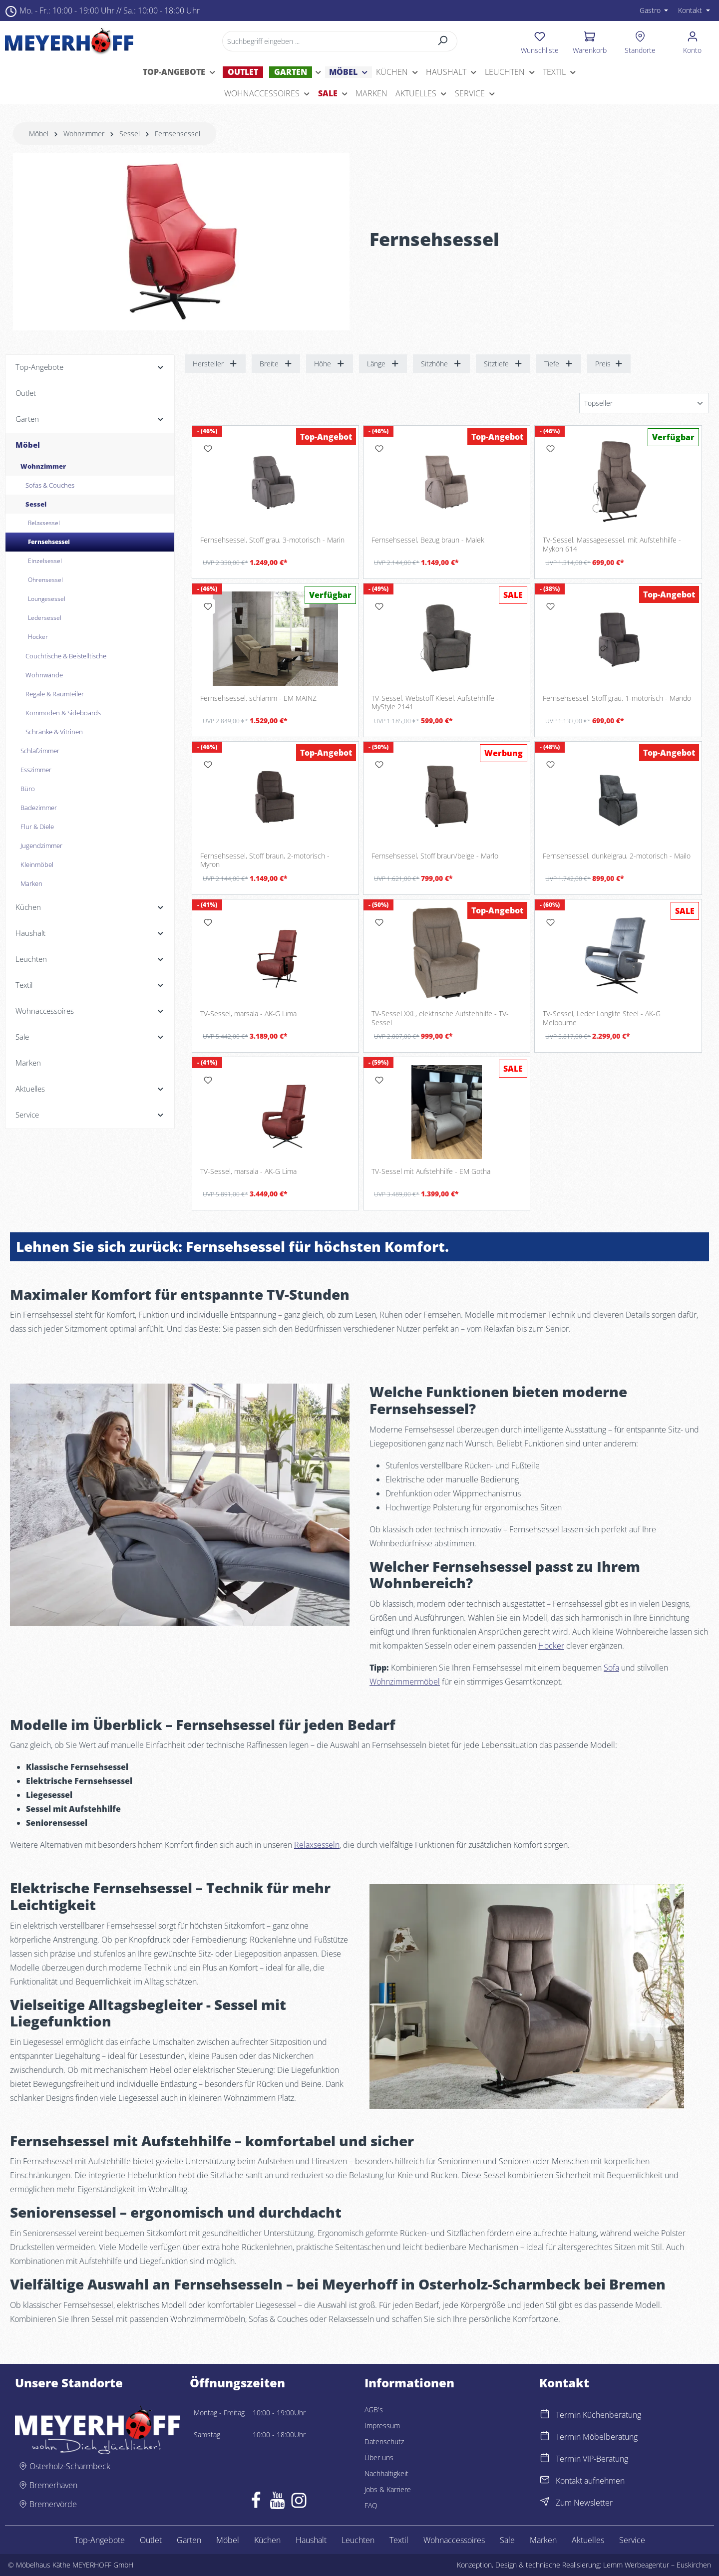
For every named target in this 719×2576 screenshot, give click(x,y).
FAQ (370, 2505)
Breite (276, 363)
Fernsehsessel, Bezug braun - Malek (427, 540)
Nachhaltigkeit (386, 2473)
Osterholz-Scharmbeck (69, 2466)
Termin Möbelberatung (597, 2436)
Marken (543, 2540)
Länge (383, 363)
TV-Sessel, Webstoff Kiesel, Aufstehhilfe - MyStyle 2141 (435, 702)
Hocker (551, 1645)
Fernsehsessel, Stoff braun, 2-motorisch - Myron (265, 860)
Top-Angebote (99, 2540)
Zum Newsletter (584, 2502)
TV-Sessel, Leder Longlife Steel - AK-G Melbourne (602, 1018)
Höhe (329, 363)
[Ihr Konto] (692, 41)
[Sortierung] (644, 403)
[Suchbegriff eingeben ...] (325, 41)
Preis (609, 363)
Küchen (267, 2540)
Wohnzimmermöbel (404, 1681)
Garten (189, 2540)
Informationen (409, 2383)
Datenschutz (384, 2441)
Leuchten (358, 2540)
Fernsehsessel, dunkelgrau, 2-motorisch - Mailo (617, 856)
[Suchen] (443, 41)
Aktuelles (588, 2540)
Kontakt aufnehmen (590, 2480)
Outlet (151, 2540)
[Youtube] (277, 2503)
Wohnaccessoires (454, 2540)
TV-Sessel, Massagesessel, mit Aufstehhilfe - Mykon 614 (612, 544)
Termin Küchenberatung (598, 2414)
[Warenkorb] (590, 41)
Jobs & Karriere (387, 2489)
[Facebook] (256, 2503)
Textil (398, 2540)
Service (632, 2540)
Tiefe (558, 363)
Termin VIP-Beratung (592, 2458)
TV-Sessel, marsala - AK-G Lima (248, 1013)
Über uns (378, 2457)
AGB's (373, 2409)
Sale (507, 2540)
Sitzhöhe (441, 363)
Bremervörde (53, 2504)
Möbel (227, 2540)
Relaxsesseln (317, 1844)
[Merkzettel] (540, 41)
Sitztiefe (503, 363)
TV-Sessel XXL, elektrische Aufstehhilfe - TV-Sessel (440, 1018)
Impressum (382, 2425)
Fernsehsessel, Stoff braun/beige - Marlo (434, 856)
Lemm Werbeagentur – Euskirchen (657, 2565)
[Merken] (207, 448)
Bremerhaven (53, 2485)
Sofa (611, 1667)
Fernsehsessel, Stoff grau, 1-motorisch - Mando (617, 698)
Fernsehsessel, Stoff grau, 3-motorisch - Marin (272, 540)
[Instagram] (299, 2503)
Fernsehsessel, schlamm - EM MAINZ (258, 698)
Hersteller (215, 363)
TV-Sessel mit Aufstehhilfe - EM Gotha (430, 1171)
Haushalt (311, 2540)
